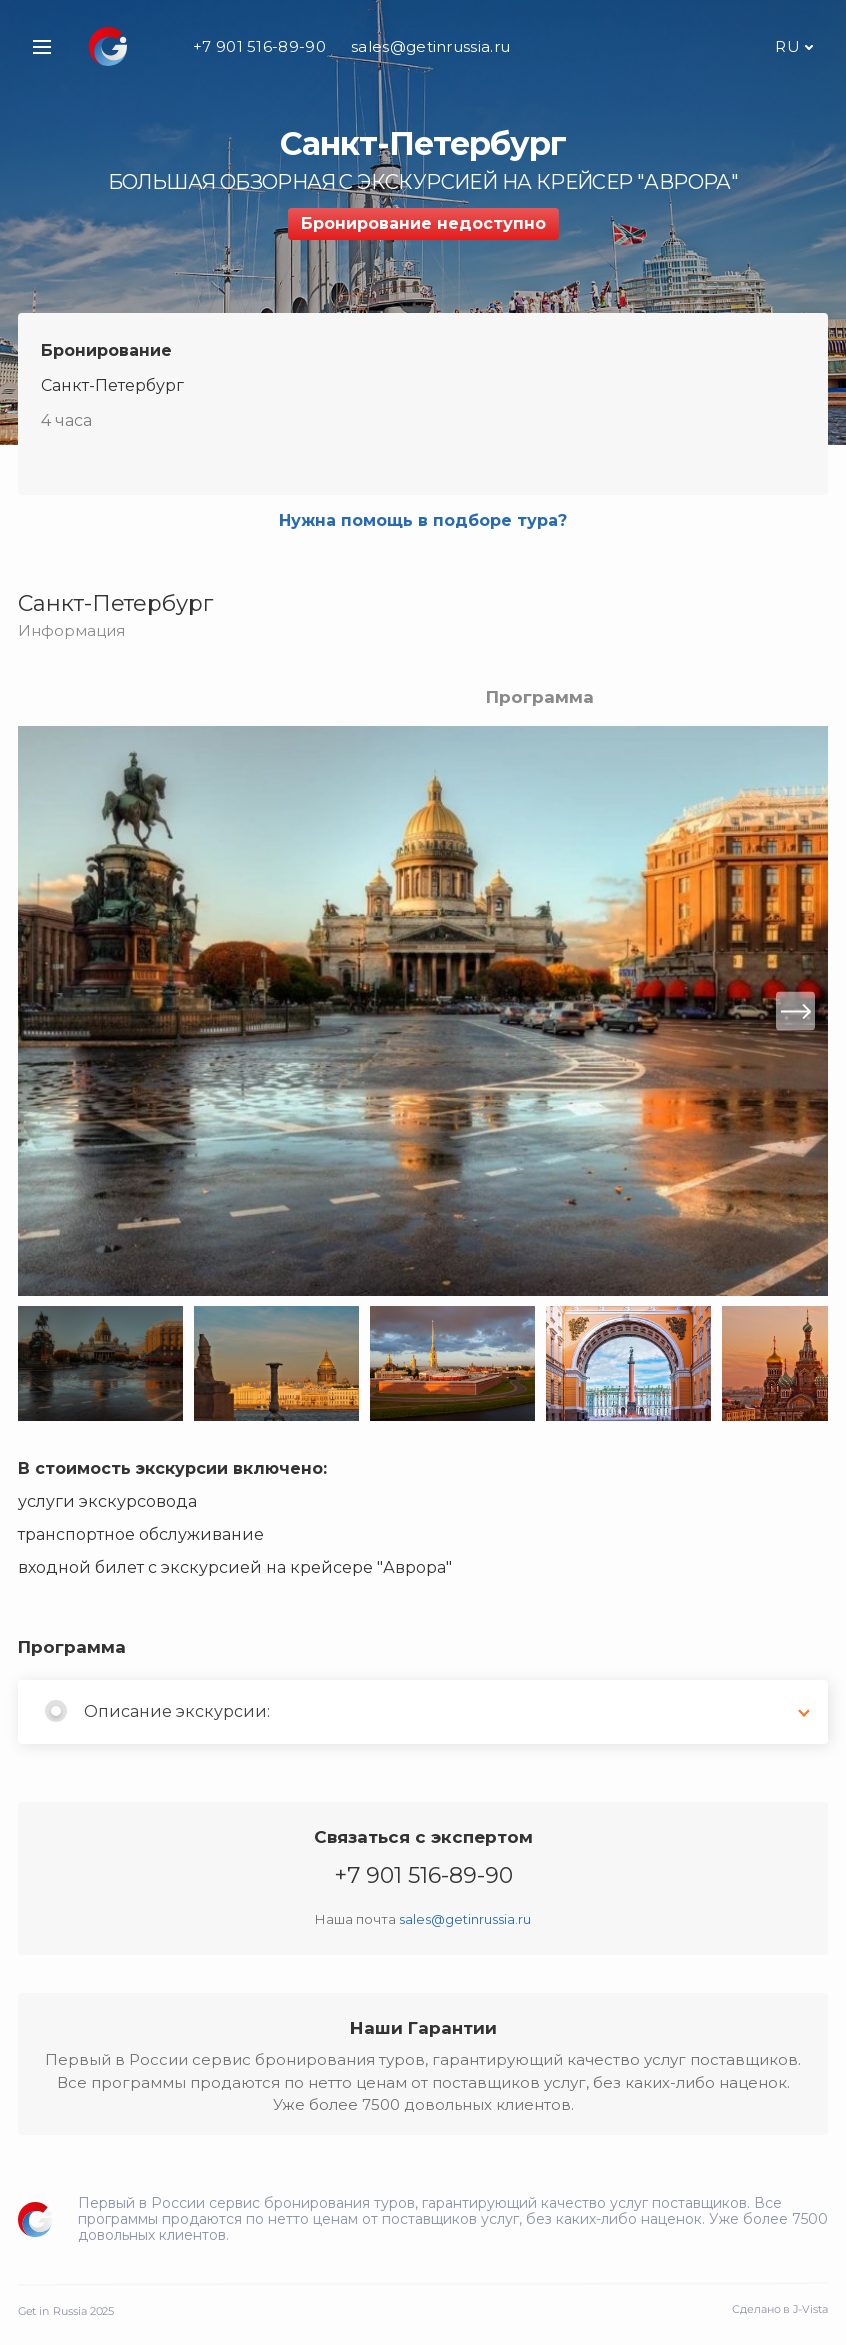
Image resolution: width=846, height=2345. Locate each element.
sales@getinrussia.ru (430, 46)
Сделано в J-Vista (780, 2309)
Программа (540, 697)
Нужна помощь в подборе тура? (423, 520)
